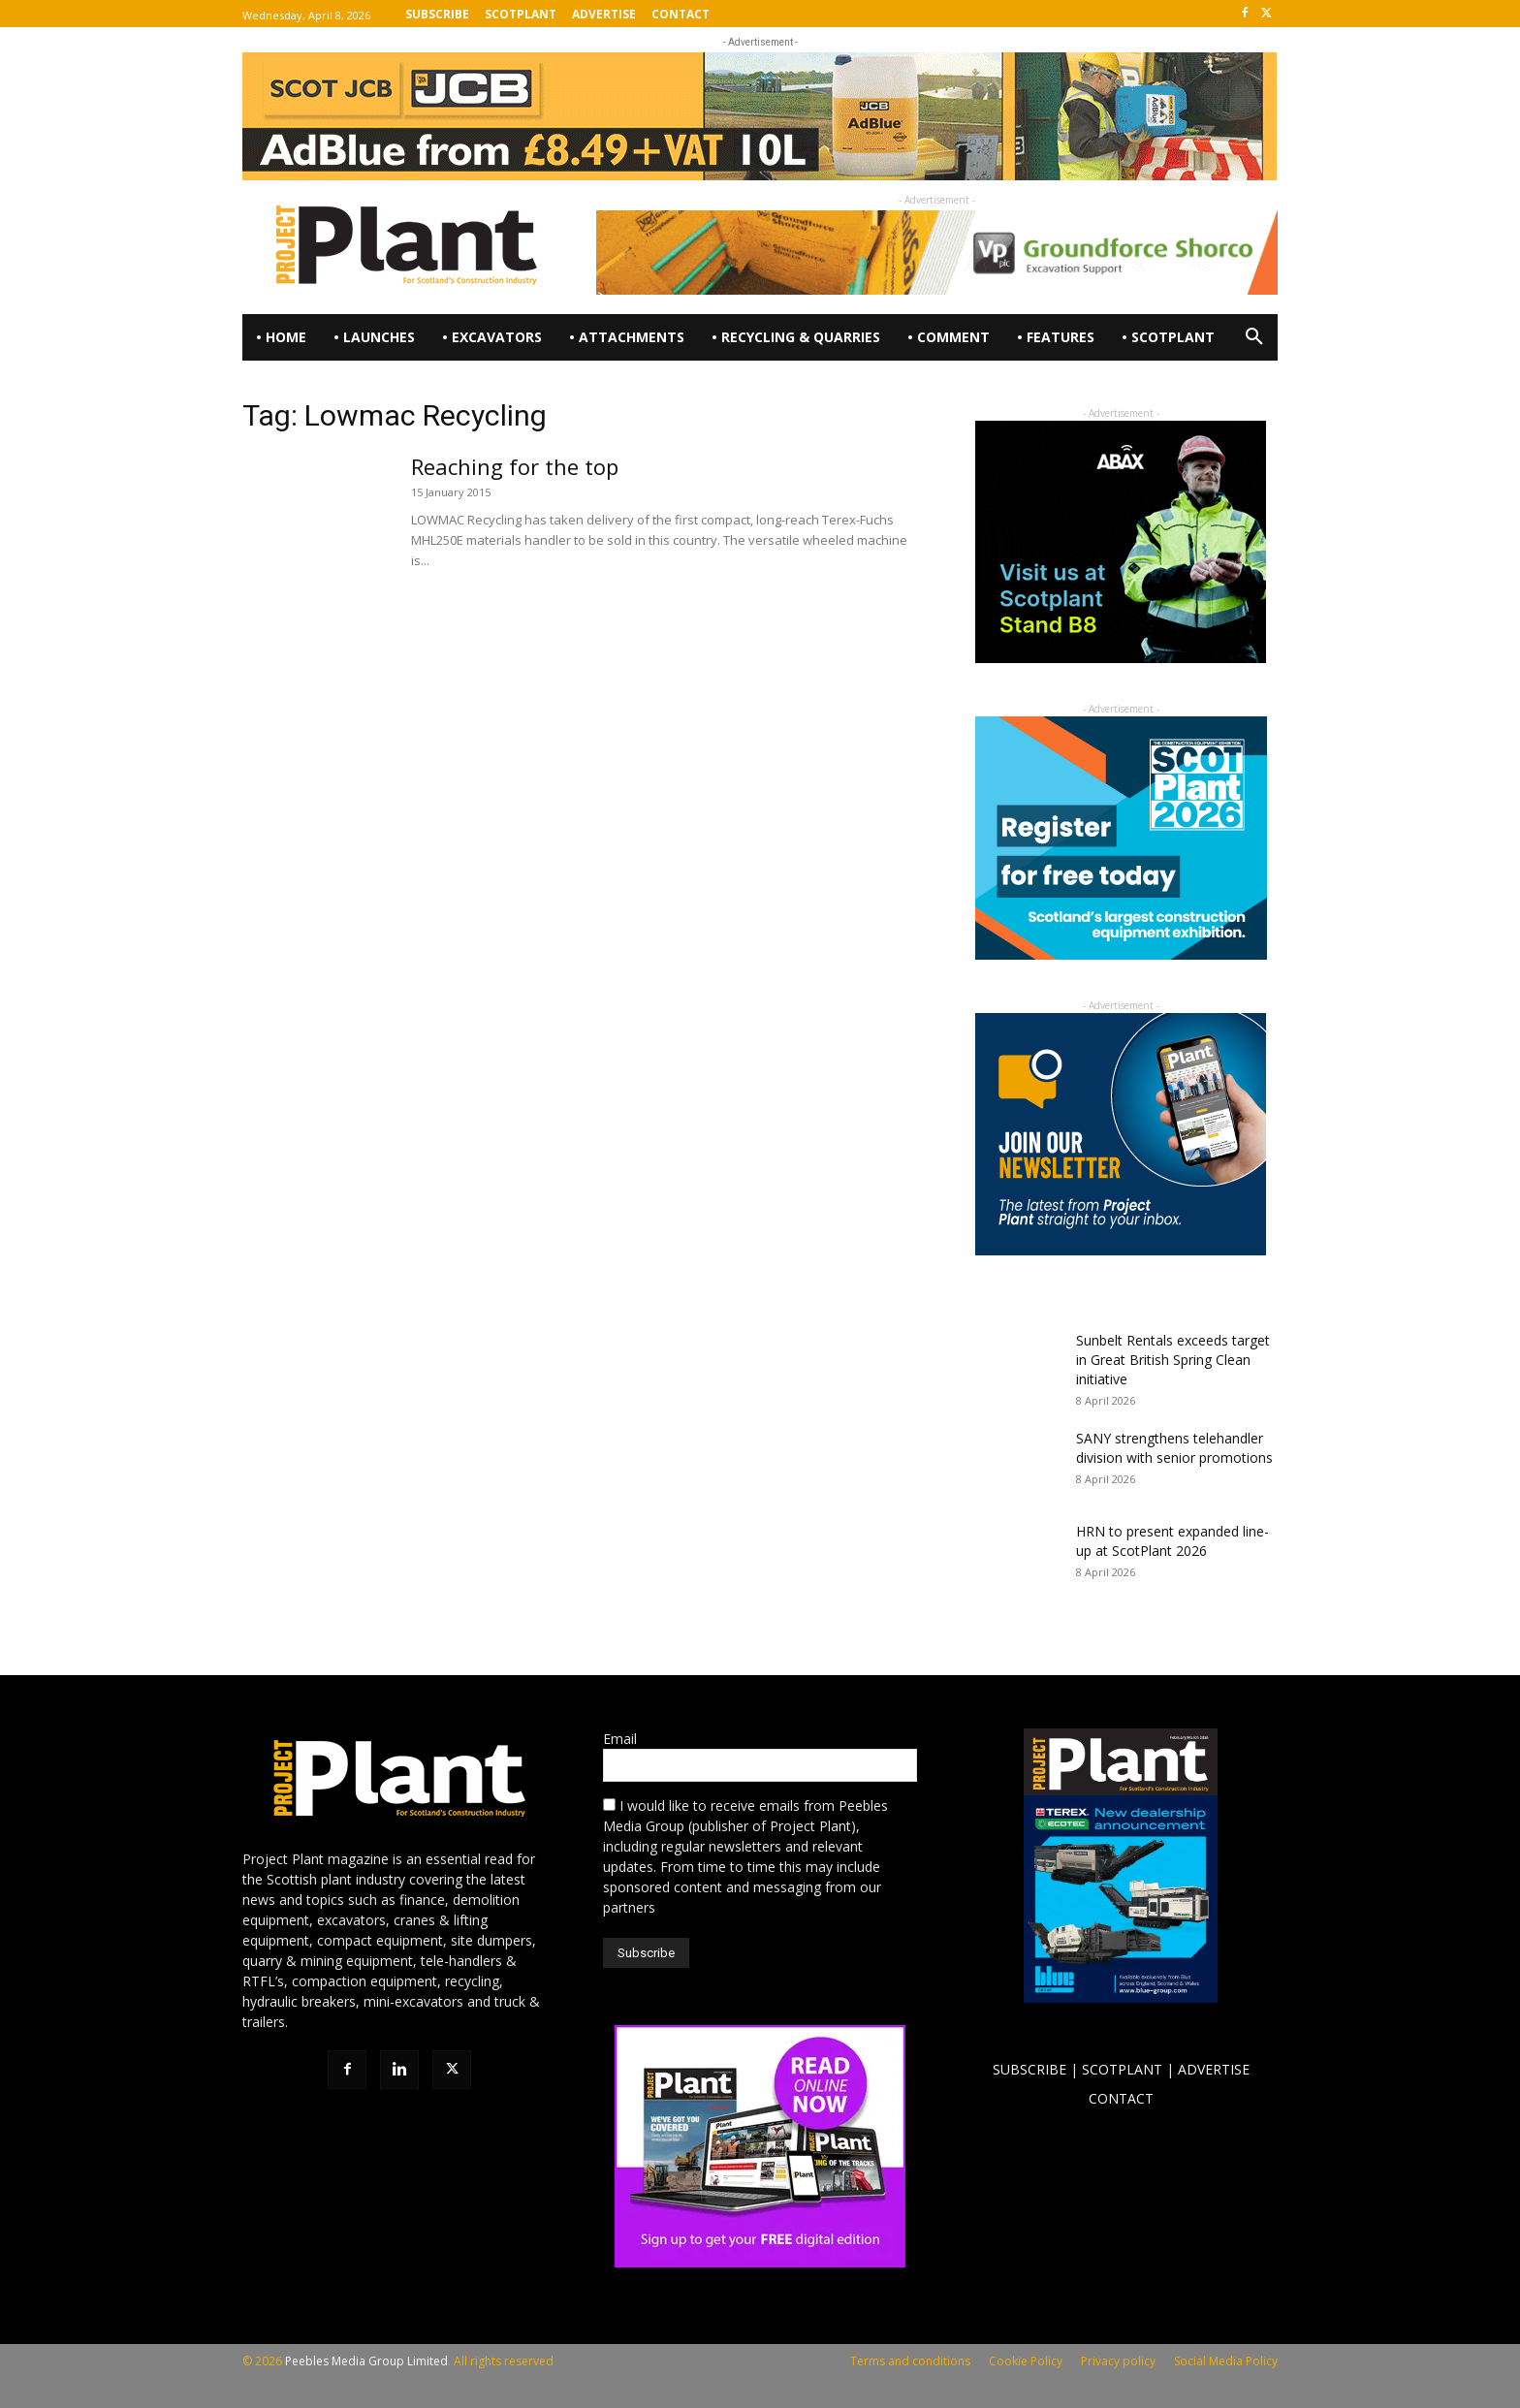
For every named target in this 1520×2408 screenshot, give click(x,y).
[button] (1254, 337)
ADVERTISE (1214, 2069)
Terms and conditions (910, 2361)
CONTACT (1121, 2098)
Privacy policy (1118, 2361)
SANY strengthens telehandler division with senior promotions (1174, 1448)
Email (620, 1738)
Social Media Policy (1226, 2361)
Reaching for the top (514, 466)
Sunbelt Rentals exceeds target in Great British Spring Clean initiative (1173, 1359)
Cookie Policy (1025, 2361)
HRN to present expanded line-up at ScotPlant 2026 (1172, 1541)
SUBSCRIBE (1029, 2069)
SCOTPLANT (1122, 2069)
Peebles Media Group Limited (366, 2361)
